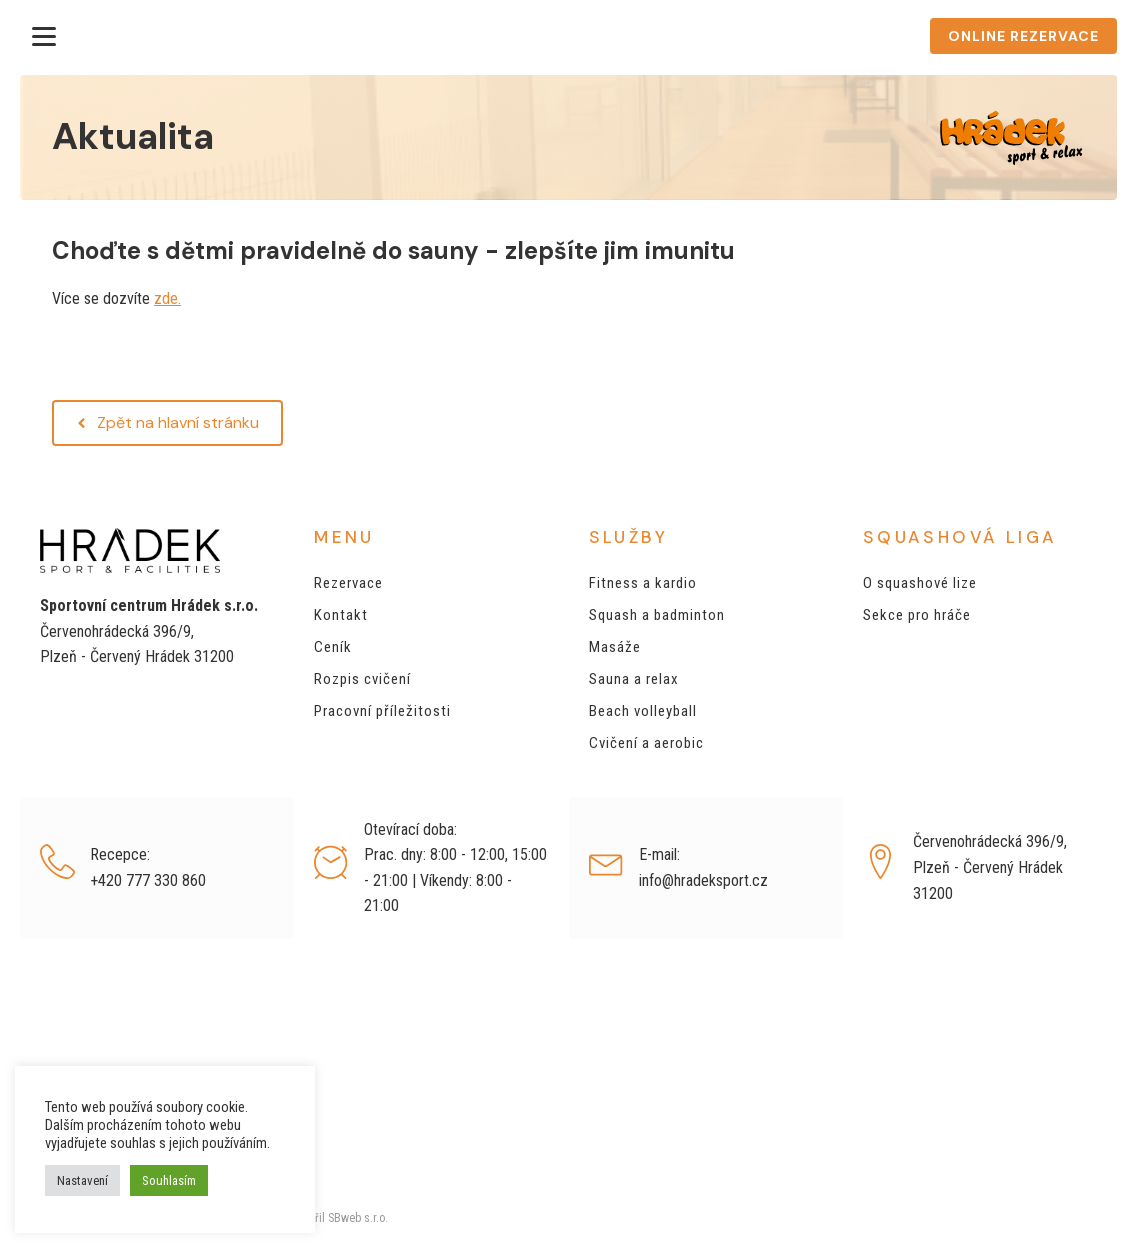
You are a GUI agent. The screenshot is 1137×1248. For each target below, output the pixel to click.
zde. (167, 298)
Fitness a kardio (643, 583)
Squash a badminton (657, 615)
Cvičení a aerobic (646, 743)
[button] (167, 423)
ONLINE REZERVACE (1023, 36)
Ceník (333, 647)
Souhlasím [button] (169, 1180)
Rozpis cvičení (362, 679)
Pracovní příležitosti (382, 711)
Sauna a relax (634, 679)
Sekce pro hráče (917, 615)
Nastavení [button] (82, 1180)
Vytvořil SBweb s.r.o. (335, 1218)
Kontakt (341, 615)
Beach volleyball (643, 711)
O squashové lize (920, 583)
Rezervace (348, 583)
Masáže (615, 647)
